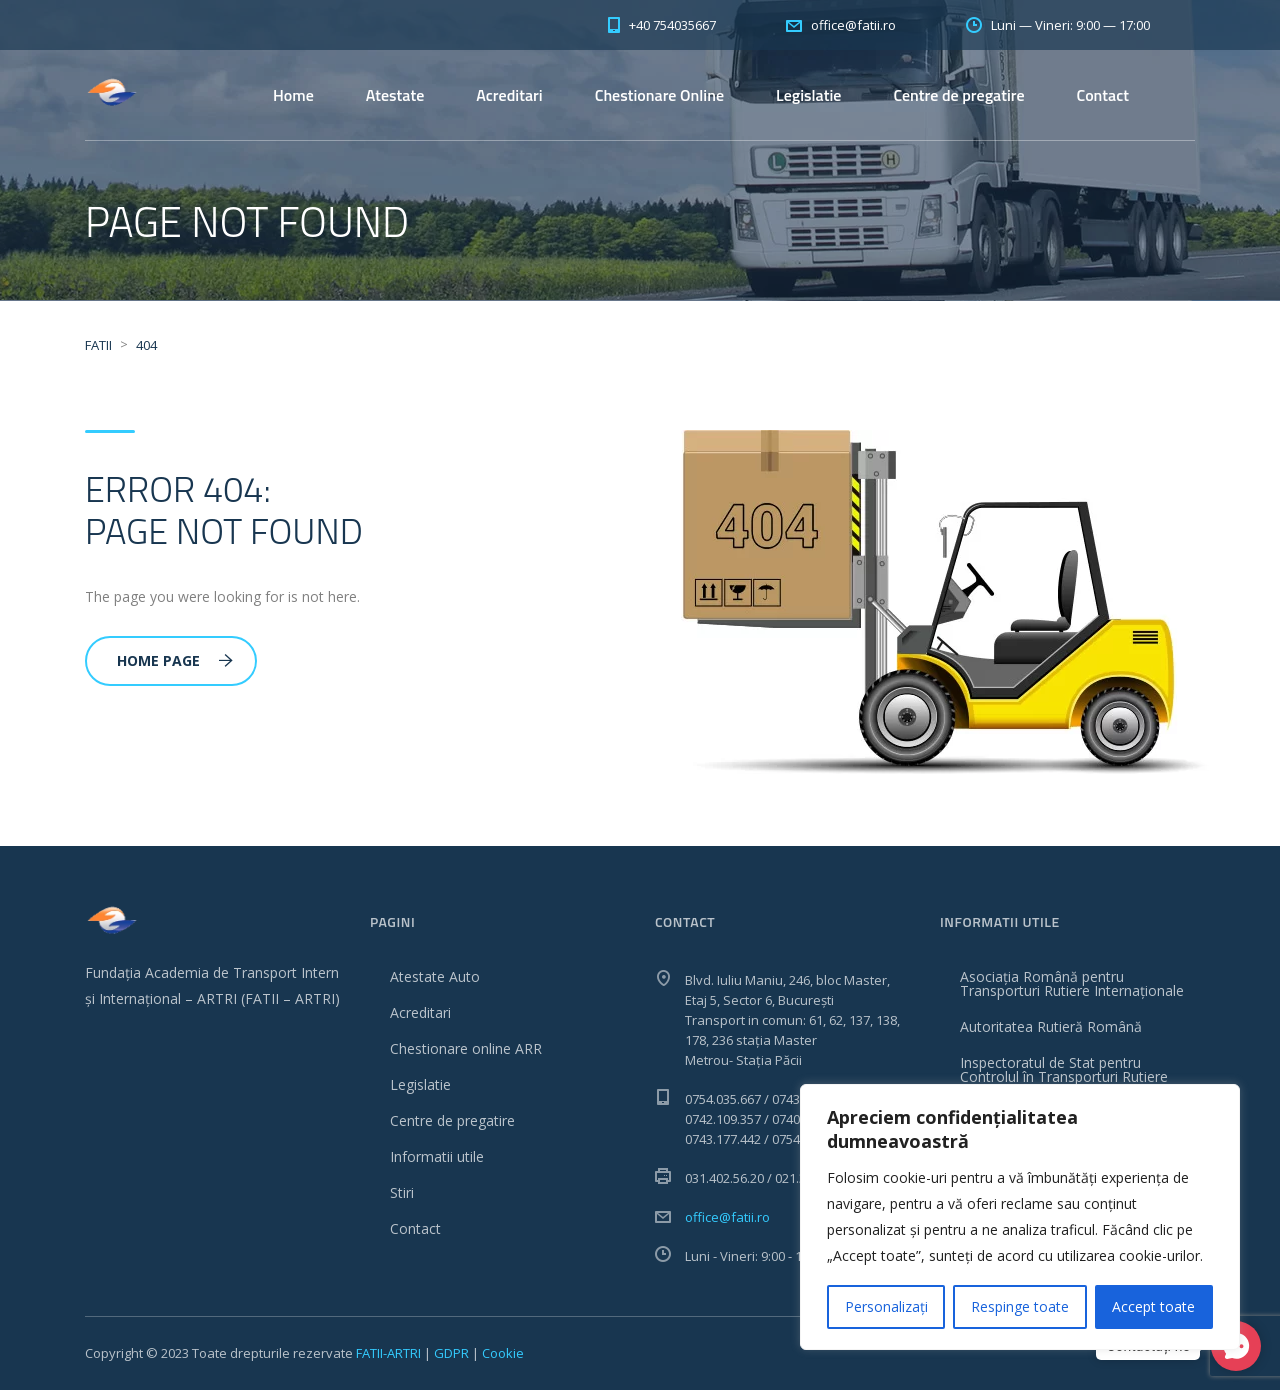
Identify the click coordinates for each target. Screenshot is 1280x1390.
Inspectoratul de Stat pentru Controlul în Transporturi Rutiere (1064, 1069)
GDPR (451, 1353)
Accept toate (1153, 1306)
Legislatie (808, 95)
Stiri (402, 1192)
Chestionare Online (659, 95)
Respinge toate (1020, 1306)
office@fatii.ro (727, 1217)
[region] (1020, 1217)
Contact (1103, 95)
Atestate (395, 95)
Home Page (175, 660)
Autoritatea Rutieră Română (1051, 1026)
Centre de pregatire (958, 95)
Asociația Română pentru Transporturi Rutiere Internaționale (1072, 983)
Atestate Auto (435, 976)
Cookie (503, 1353)
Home (293, 95)
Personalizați (886, 1306)
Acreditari (509, 95)
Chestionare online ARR (466, 1048)
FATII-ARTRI (388, 1353)
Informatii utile (437, 1156)
